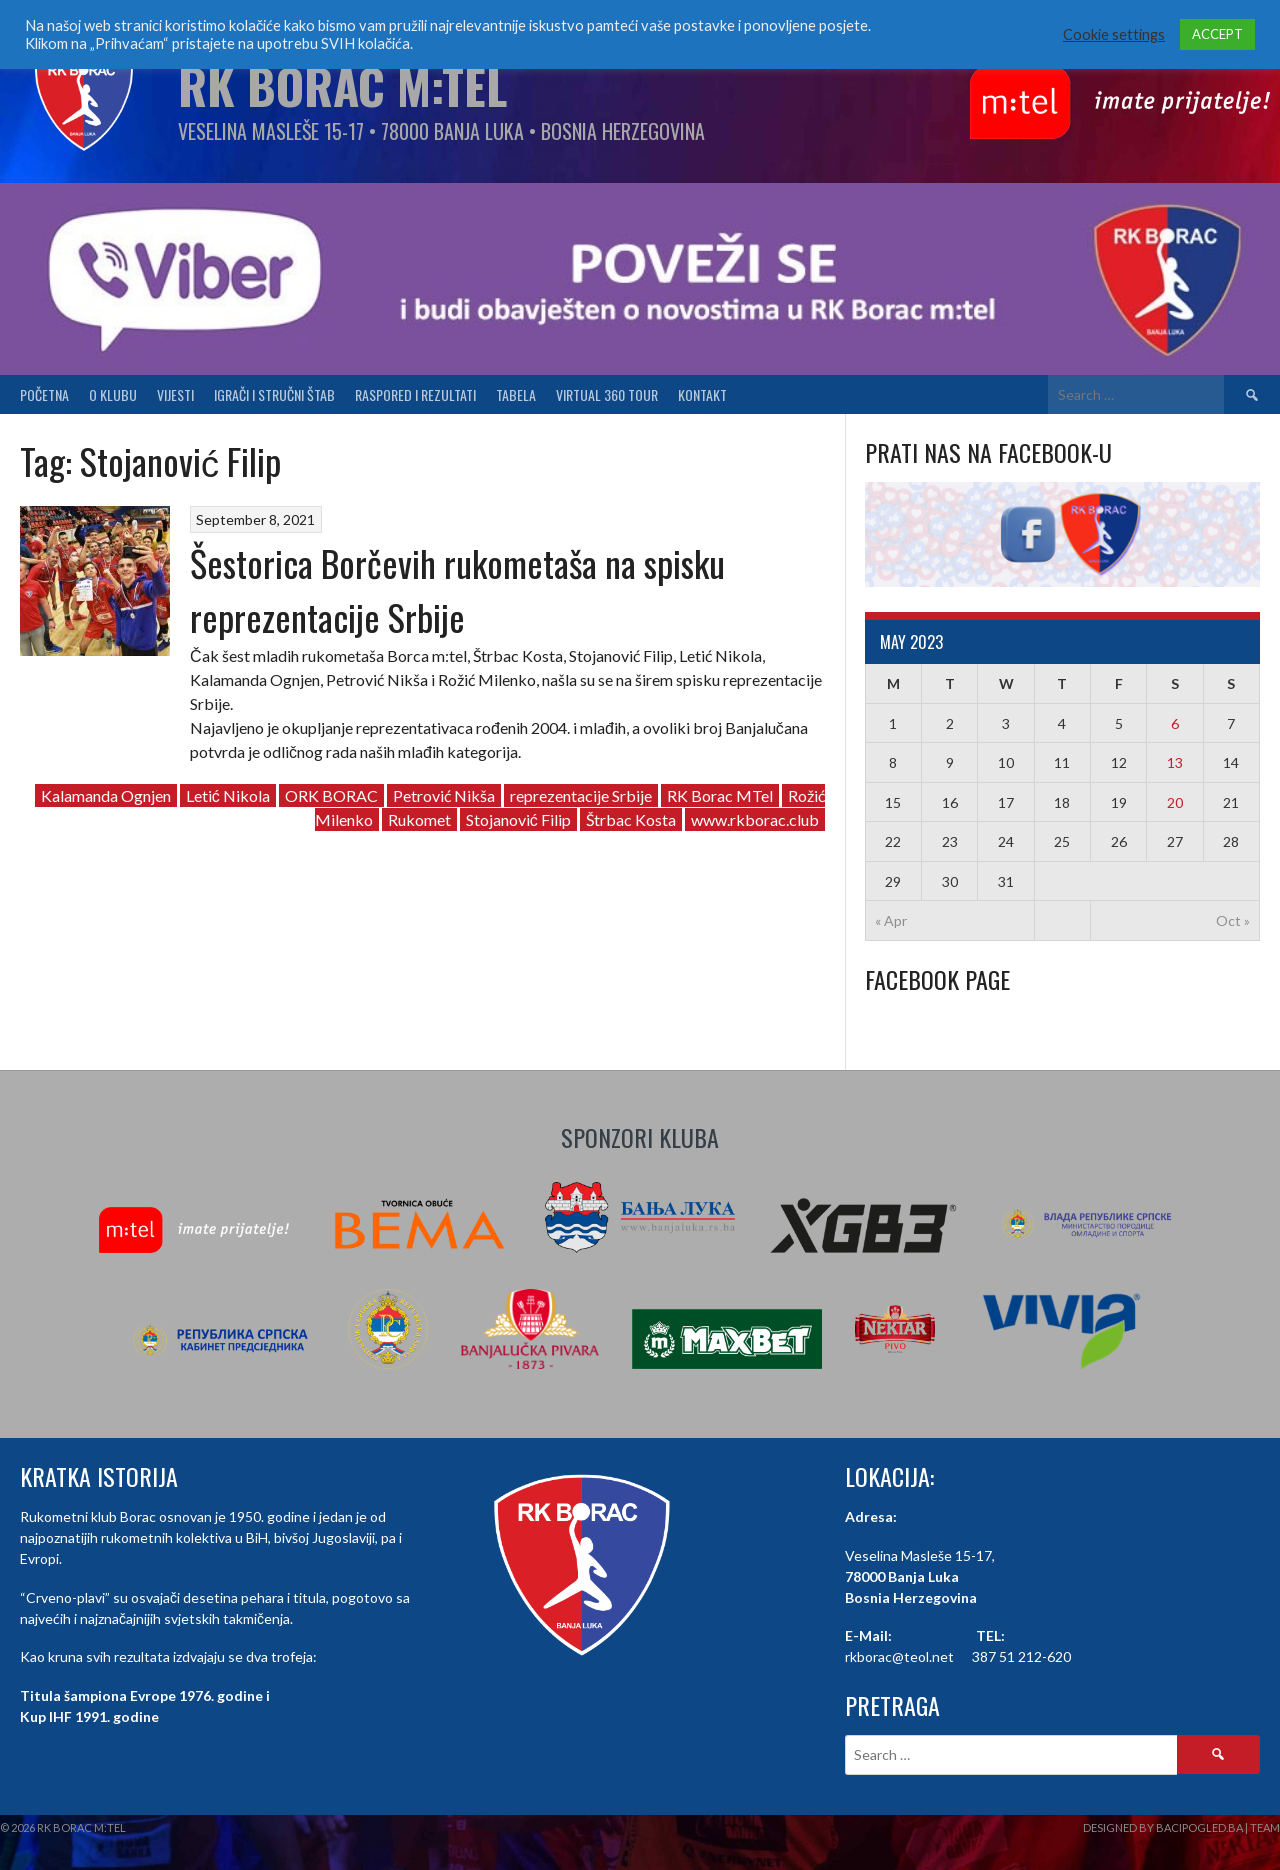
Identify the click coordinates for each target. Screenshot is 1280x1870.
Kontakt (702, 394)
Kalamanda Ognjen (106, 795)
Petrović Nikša (444, 795)
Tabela (516, 394)
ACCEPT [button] (1217, 34)
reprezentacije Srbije (581, 795)
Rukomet (419, 819)
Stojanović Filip (518, 819)
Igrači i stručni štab (274, 394)
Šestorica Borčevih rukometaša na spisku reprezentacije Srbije (457, 589)
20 (1175, 802)
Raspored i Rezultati (415, 394)
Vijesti (175, 394)
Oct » (1233, 920)
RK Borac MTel (720, 795)
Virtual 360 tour (607, 394)
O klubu (113, 394)
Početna (44, 394)
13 (1175, 762)
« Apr (891, 920)
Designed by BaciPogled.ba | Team (1181, 1827)
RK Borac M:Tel (342, 85)
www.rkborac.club (755, 819)
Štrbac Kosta (631, 819)
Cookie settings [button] (1114, 34)
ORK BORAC (331, 795)
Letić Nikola (228, 795)
